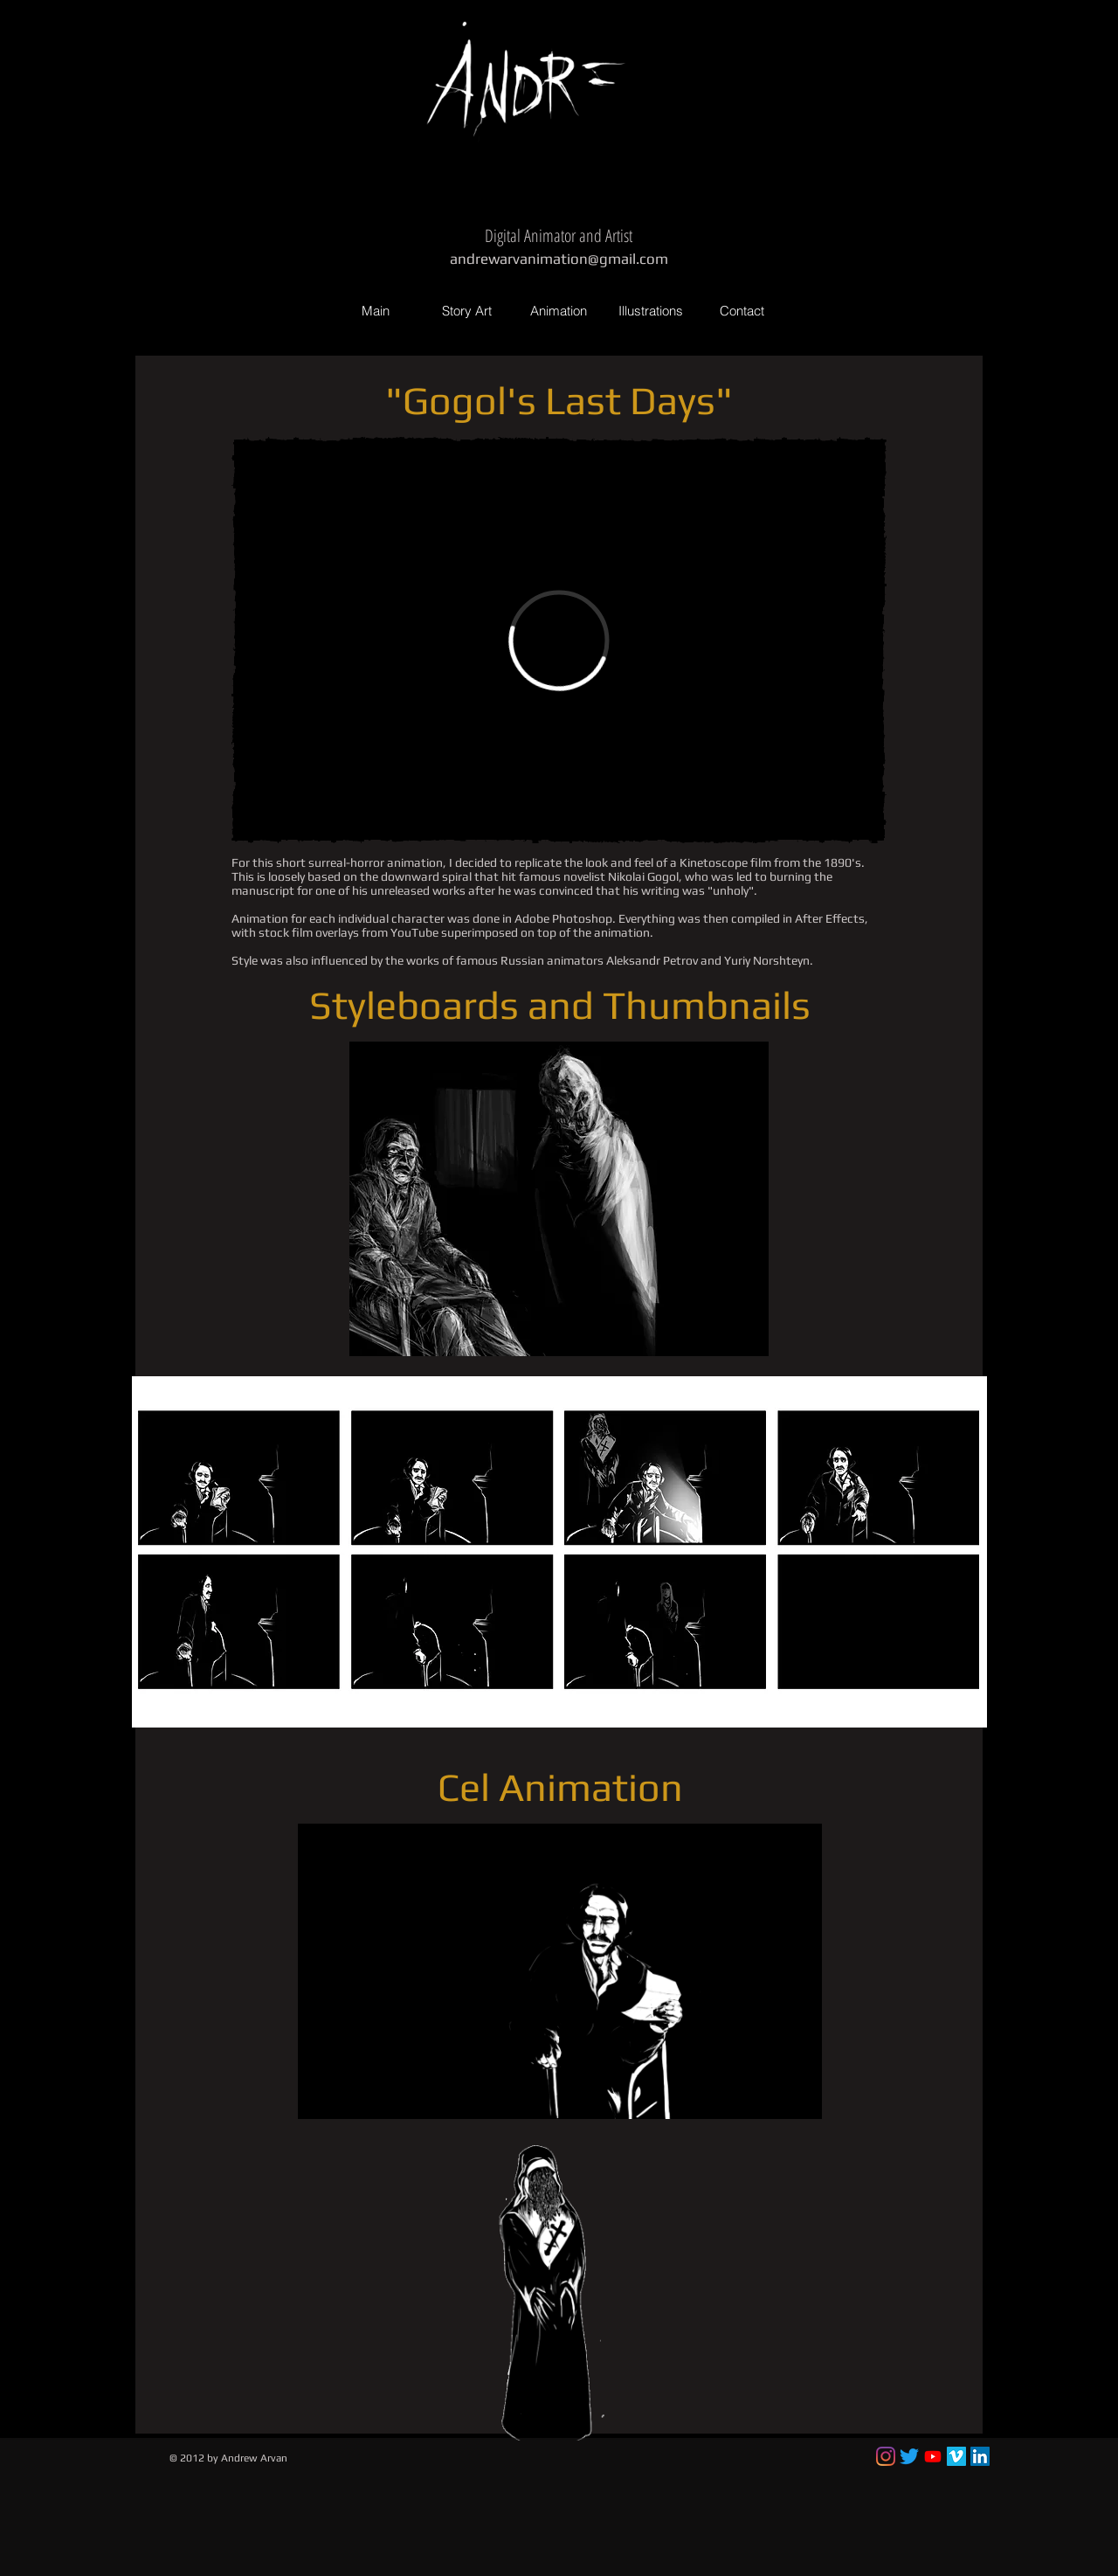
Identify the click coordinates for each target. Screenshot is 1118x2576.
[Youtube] (932, 2456)
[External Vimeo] (559, 640)
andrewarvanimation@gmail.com (559, 258)
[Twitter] (909, 2456)
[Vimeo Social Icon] (956, 2456)
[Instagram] (885, 2456)
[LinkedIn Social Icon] (980, 2456)
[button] (559, 1199)
